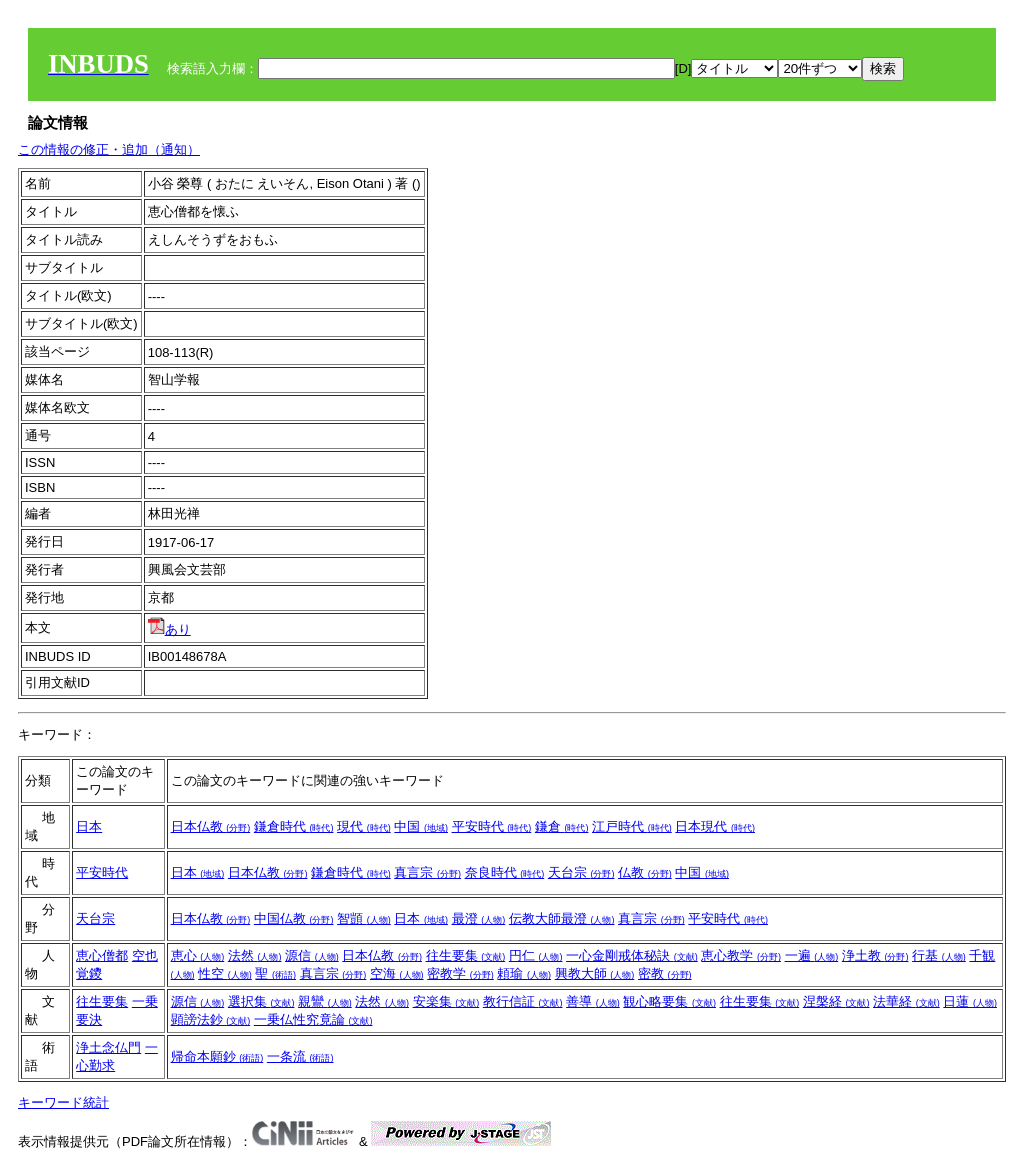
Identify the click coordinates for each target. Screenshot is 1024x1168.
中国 (421, 826)
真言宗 (427, 872)
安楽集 (446, 1001)
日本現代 (715, 826)
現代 (364, 826)
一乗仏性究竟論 (313, 1019)
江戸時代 (632, 826)
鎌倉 (562, 826)
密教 (665, 973)
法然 (255, 955)
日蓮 (970, 1001)
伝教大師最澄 (562, 918)
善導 (593, 1001)
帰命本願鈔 (217, 1056)
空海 (397, 973)
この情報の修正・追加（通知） (109, 149)
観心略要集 (669, 1001)
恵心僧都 (102, 955)
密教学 (460, 973)
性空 (225, 973)
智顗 (364, 918)
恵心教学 (741, 955)
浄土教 (875, 955)
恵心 (198, 955)
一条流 (300, 1056)
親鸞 (325, 1001)
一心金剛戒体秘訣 (632, 955)
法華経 (906, 1001)
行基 (939, 955)
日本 (89, 826)
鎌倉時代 (294, 826)
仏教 (645, 872)
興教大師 (595, 973)
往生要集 (466, 955)
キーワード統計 (63, 1102)
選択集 (261, 1001)
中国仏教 (294, 918)
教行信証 (523, 1001)
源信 (312, 955)
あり (169, 629)
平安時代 (492, 826)
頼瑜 (524, 973)
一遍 (812, 955)
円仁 (536, 955)
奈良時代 (505, 872)
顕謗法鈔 (211, 1019)
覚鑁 (89, 973)
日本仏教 (211, 826)
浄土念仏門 (108, 1047)
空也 (145, 955)
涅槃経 (836, 1001)
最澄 (479, 918)
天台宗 (581, 872)
